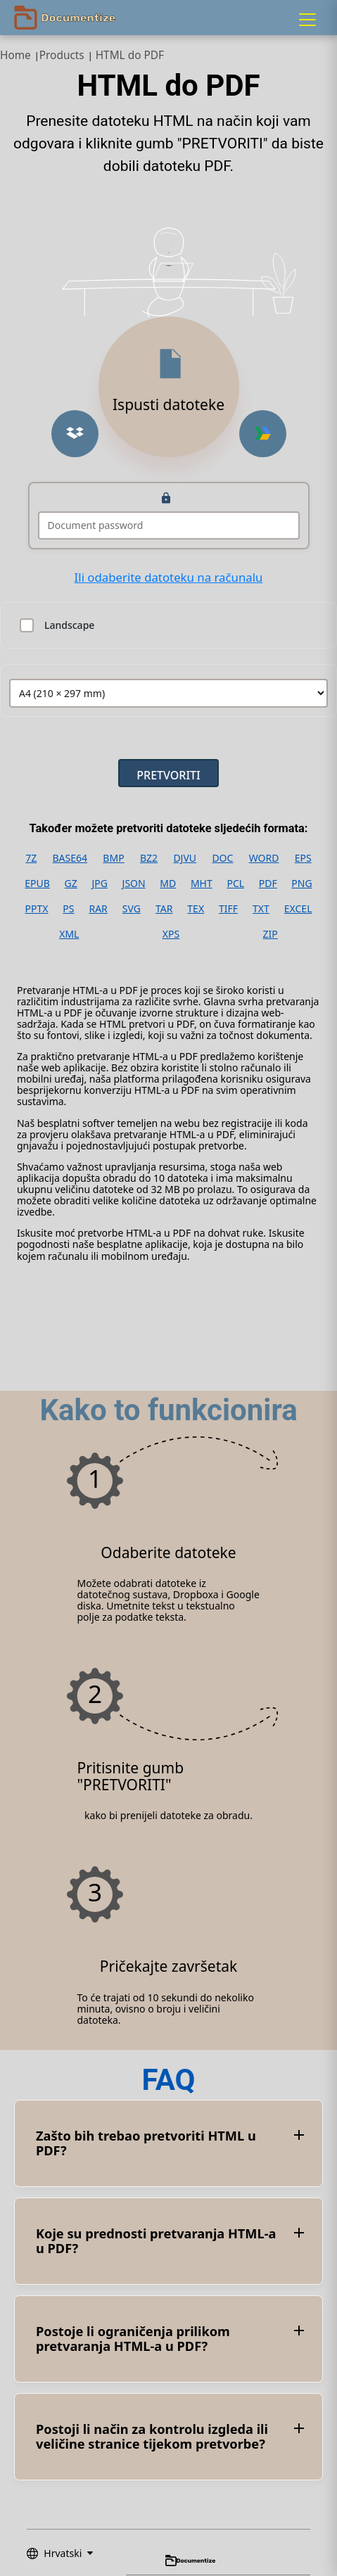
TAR (163, 908)
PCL (235, 883)
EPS (303, 858)
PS (68, 908)
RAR (98, 908)
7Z (31, 858)
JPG (99, 883)
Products (61, 55)
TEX (195, 908)
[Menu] (307, 19)
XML (69, 934)
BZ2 (149, 858)
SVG (131, 908)
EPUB (37, 883)
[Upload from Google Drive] (262, 433)
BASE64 (70, 858)
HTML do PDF (130, 55)
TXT (261, 908)
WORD (264, 858)
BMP (113, 858)
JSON (134, 883)
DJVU (184, 858)
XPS (171, 934)
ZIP (270, 934)
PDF (268, 883)
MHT (201, 883)
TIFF (228, 908)
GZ (71, 883)
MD (168, 883)
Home (15, 55)
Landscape (69, 625)
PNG (301, 883)
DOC (222, 858)
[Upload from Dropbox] (74, 433)
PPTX (36, 908)
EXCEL (298, 908)
